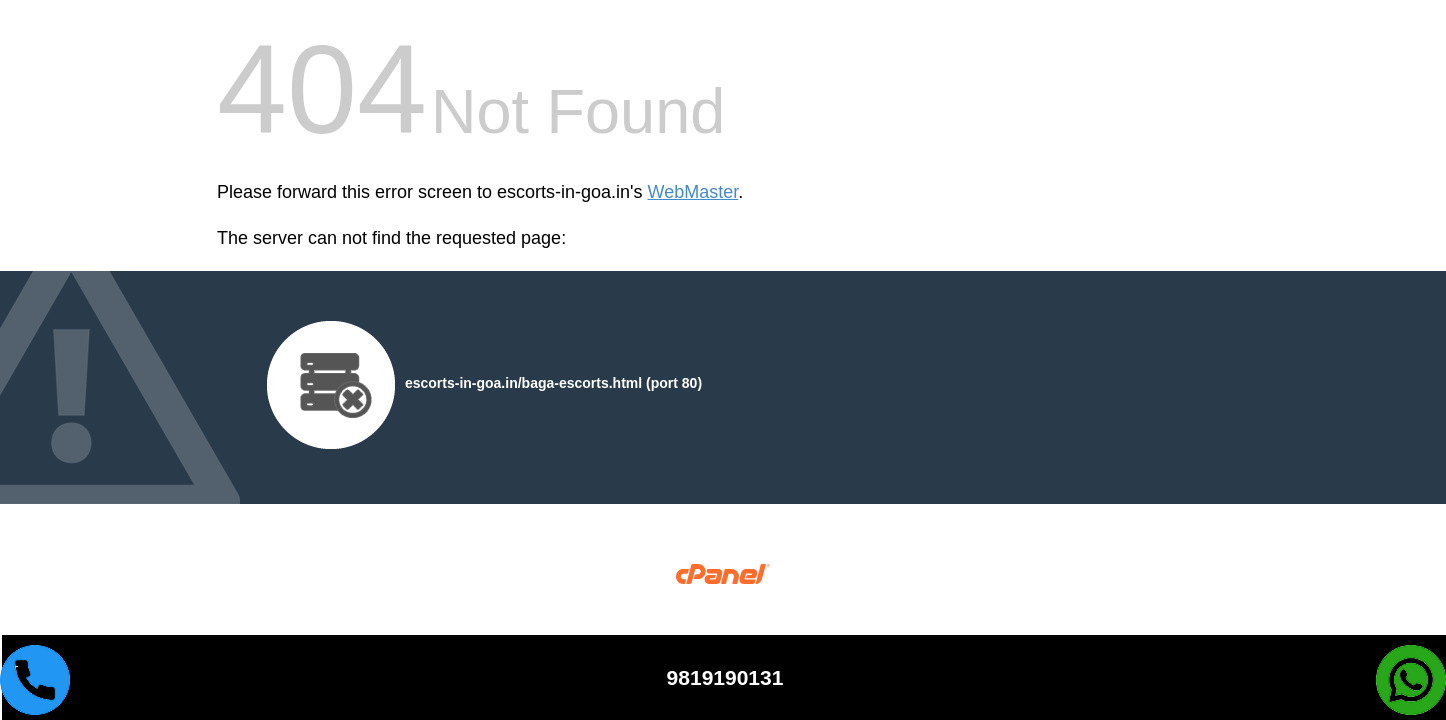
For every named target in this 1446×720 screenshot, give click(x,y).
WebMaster (693, 192)
